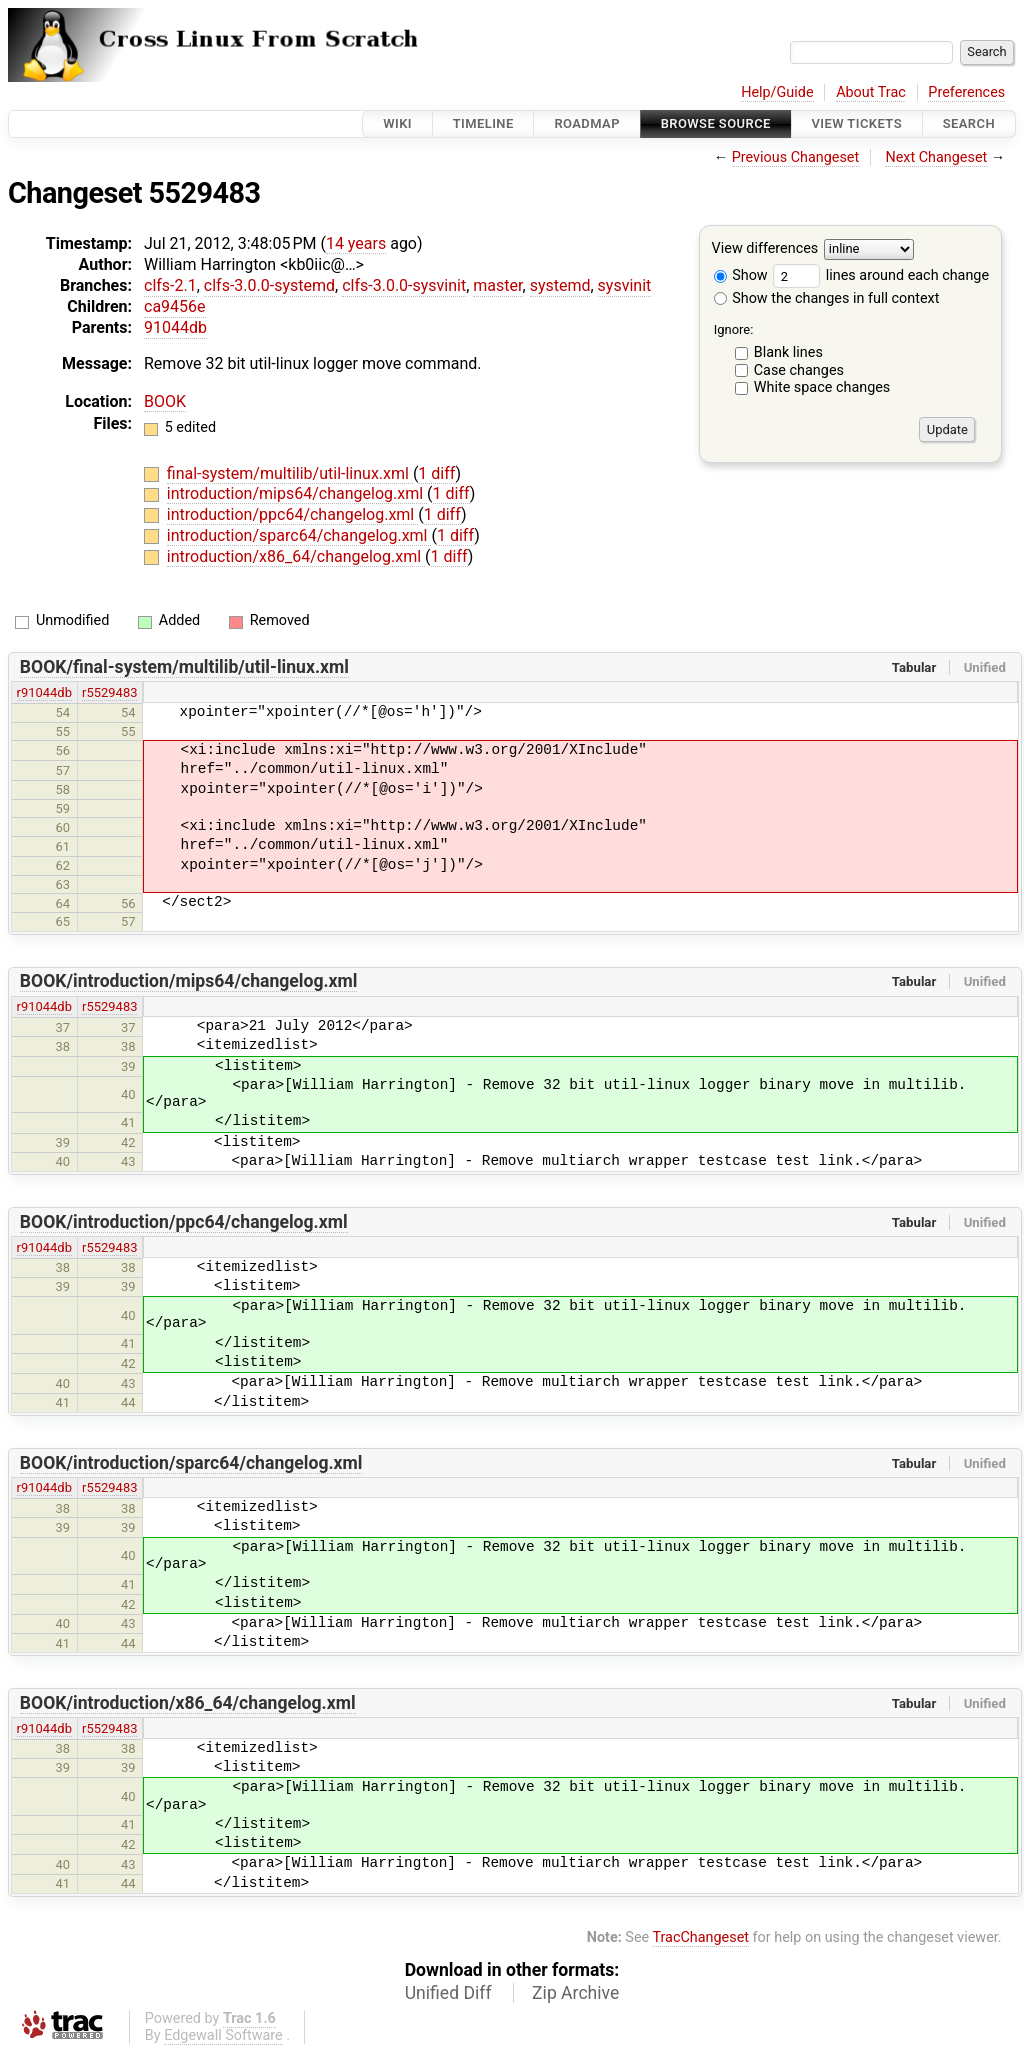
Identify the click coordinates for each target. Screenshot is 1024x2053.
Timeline (483, 123)
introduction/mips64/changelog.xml (297, 493)
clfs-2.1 (170, 285)
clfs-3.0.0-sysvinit (404, 285)
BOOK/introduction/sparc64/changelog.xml (191, 1463)
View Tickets (857, 123)
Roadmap (587, 123)
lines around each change (881, 275)
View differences (765, 249)
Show (741, 275)
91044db (175, 327)
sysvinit (625, 285)
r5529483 (109, 692)
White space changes (822, 387)
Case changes (799, 370)
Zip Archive (575, 1993)
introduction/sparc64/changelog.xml (299, 535)
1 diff (436, 473)
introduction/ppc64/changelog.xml (292, 514)
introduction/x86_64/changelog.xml (296, 556)
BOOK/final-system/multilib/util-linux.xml (184, 667)
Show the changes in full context (827, 298)
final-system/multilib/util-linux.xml (290, 473)
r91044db (44, 692)
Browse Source (716, 123)
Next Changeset (936, 157)
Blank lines (788, 352)
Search (969, 123)
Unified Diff (448, 1993)
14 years (356, 243)
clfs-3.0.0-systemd (269, 285)
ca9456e (175, 306)
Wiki (397, 123)
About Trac (871, 92)
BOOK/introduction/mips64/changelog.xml (189, 981)
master (497, 285)
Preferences (966, 92)
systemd (560, 285)
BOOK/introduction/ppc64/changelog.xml (184, 1222)
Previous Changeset (796, 157)
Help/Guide (777, 92)
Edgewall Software (223, 2035)
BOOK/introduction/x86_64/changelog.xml (188, 1703)
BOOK (165, 401)
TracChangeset (700, 1937)
